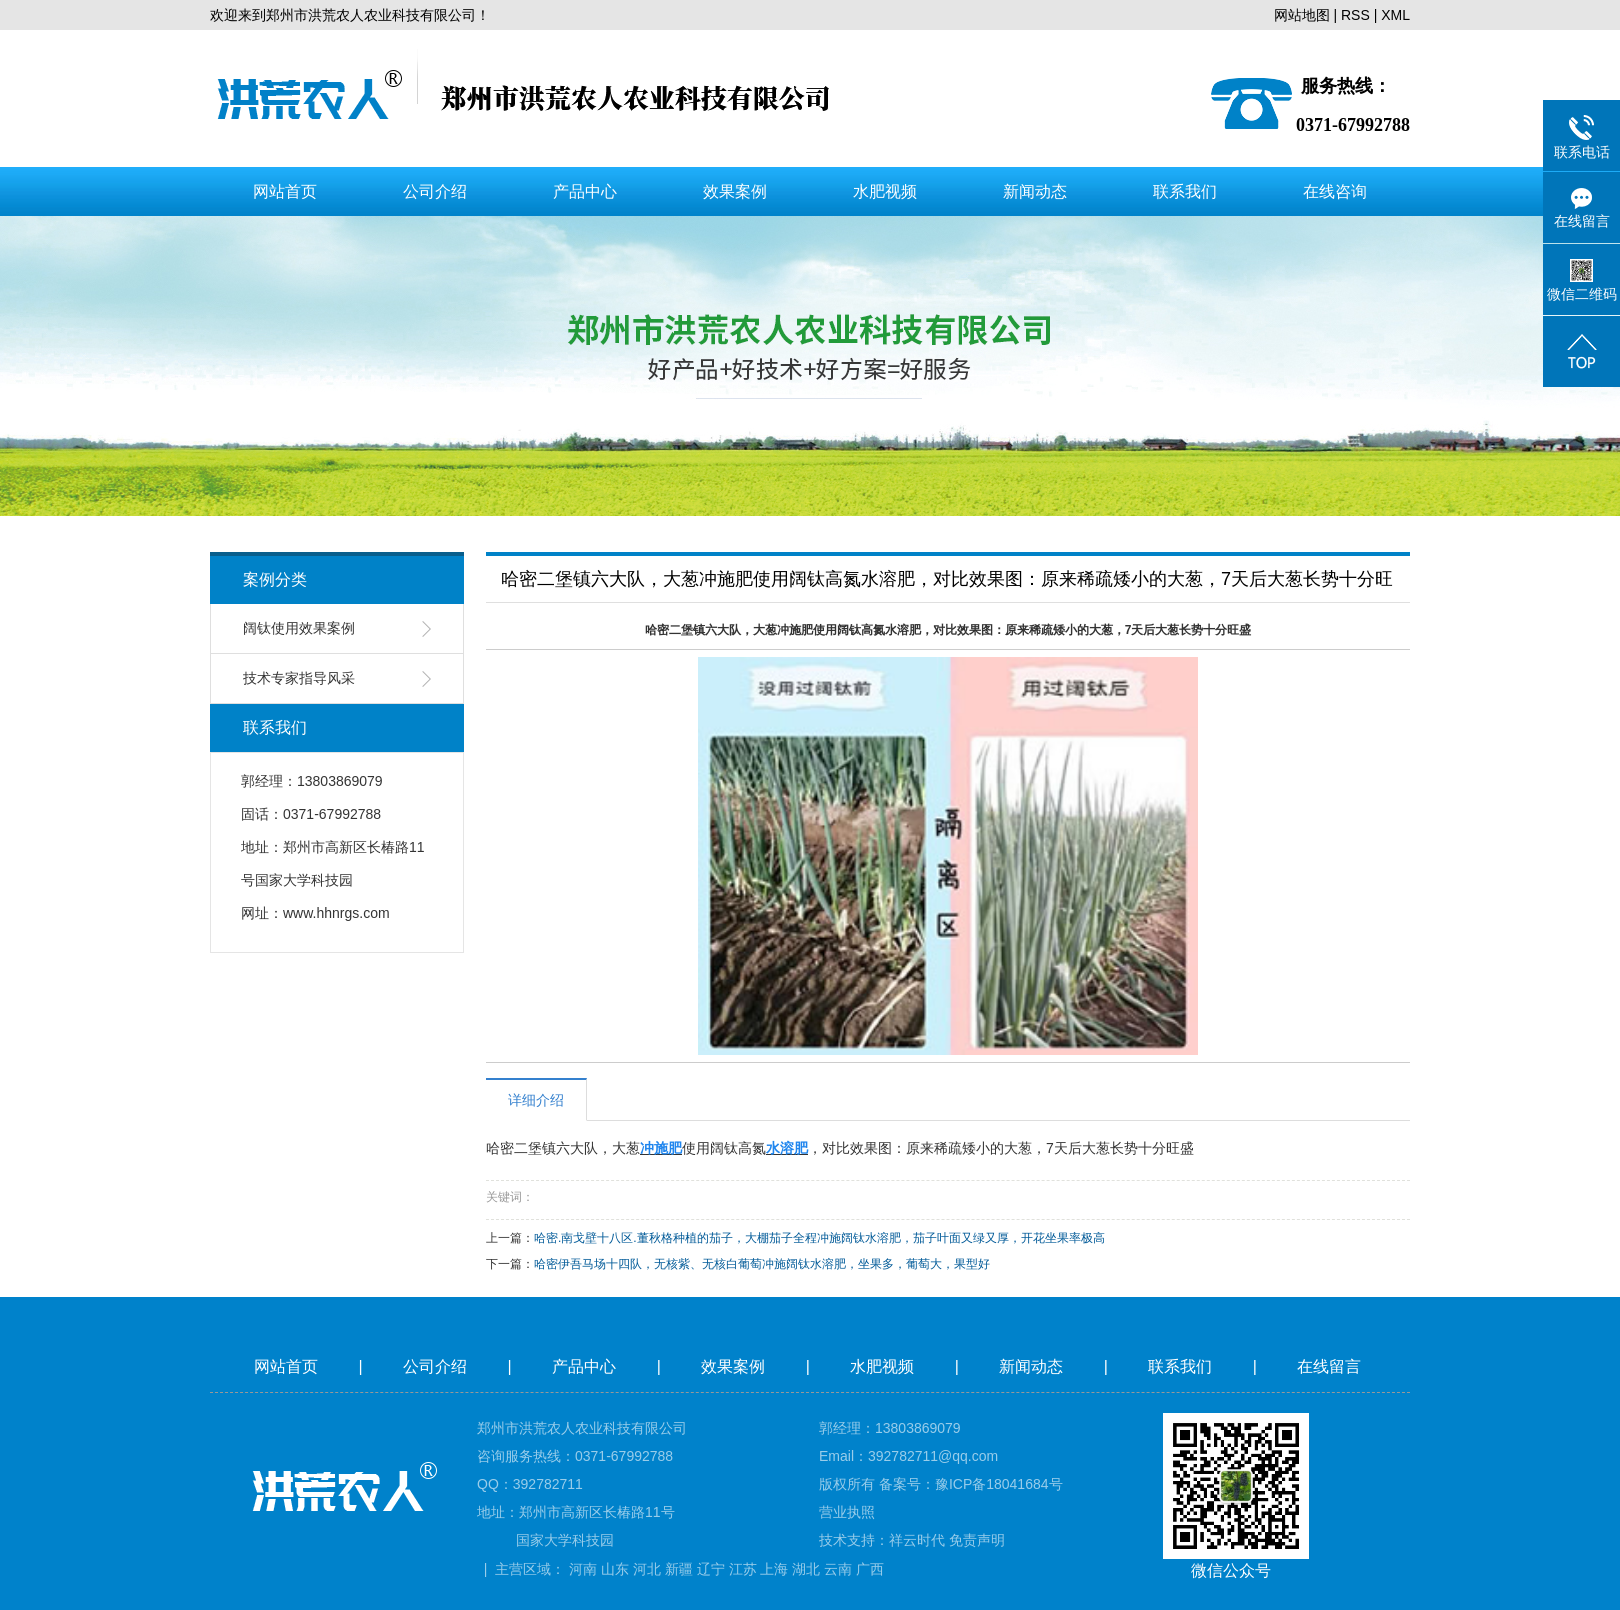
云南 (838, 1569)
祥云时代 (917, 1540)
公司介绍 (435, 191)
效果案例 (735, 191)
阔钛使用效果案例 (299, 628)
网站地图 (1302, 15)
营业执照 (847, 1512)
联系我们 (1185, 191)
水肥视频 (885, 191)
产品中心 (585, 191)
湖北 (806, 1569)
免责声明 (977, 1540)
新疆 (679, 1569)
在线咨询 (1335, 191)
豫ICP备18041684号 (999, 1484)
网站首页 (285, 191)
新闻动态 (1035, 191)
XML (1395, 15)
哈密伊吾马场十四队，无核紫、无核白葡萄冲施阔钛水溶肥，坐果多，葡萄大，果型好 (762, 1264)
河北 (647, 1569)
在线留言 (1331, 1366)
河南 (583, 1569)
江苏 (743, 1569)
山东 (615, 1569)
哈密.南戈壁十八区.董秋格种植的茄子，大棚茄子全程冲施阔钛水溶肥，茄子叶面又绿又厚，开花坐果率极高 (819, 1238)
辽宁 (711, 1569)
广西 (870, 1569)
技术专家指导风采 (299, 678)
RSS (1355, 15)
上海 (774, 1569)
